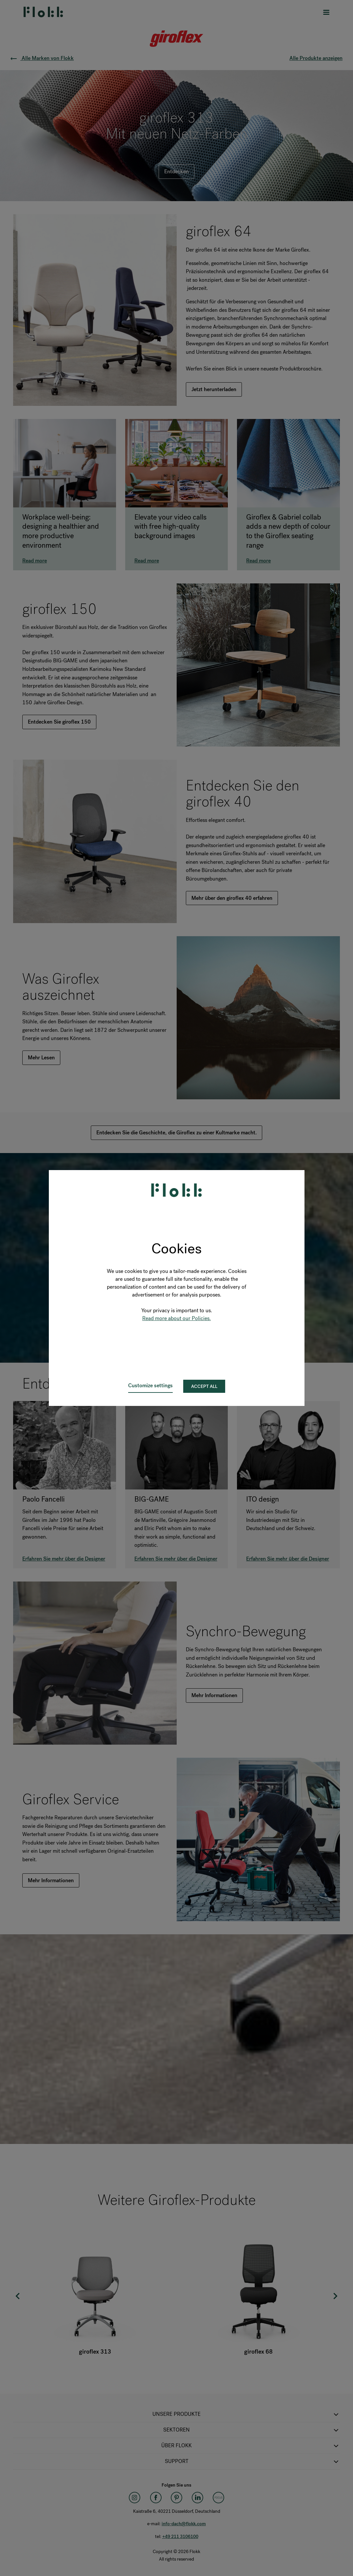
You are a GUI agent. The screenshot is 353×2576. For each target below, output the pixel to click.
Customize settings (150, 1385)
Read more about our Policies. (176, 1318)
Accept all (204, 1386)
